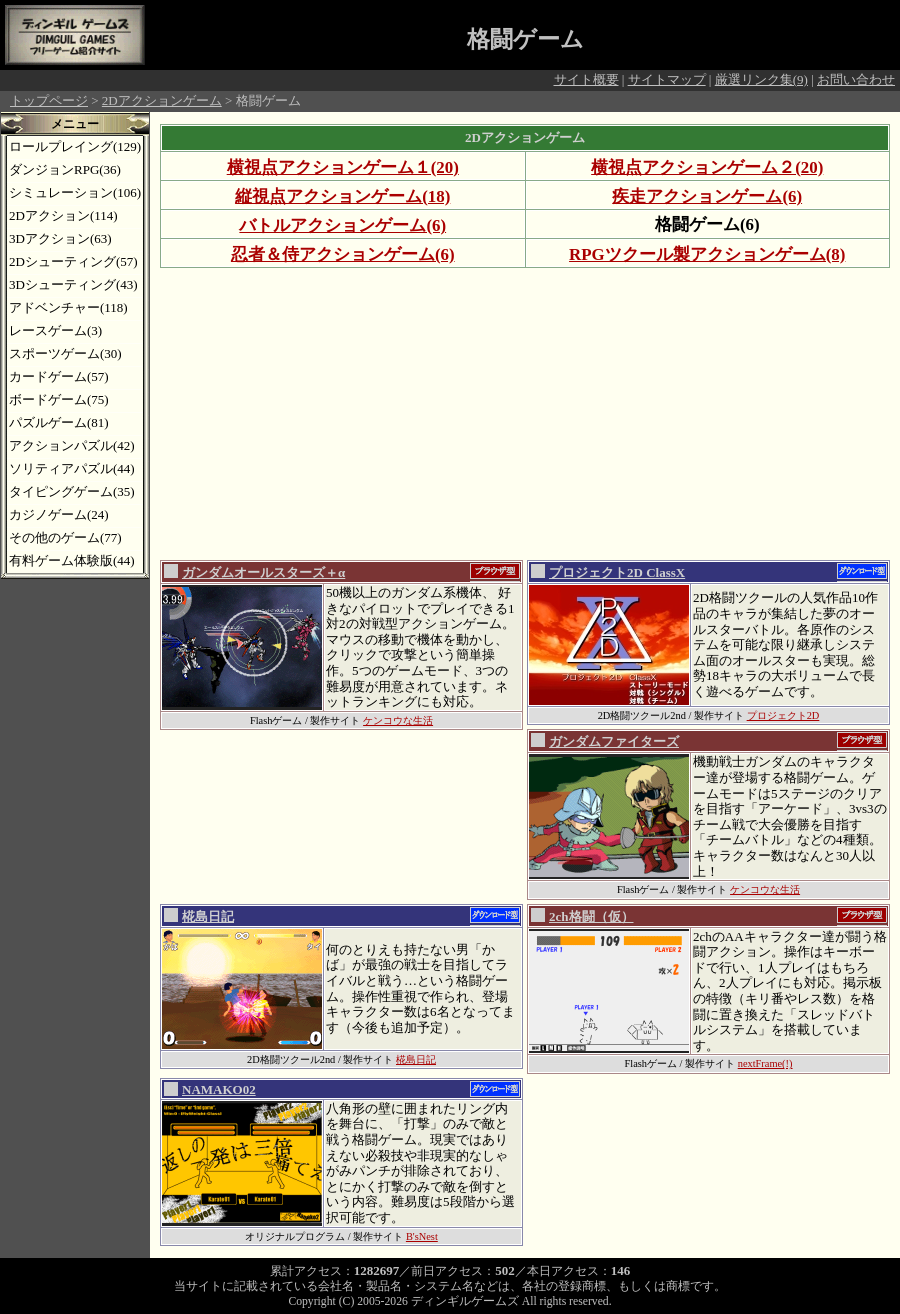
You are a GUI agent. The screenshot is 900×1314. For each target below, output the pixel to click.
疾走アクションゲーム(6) (707, 196)
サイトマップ (667, 79)
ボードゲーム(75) (59, 399)
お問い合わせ (856, 79)
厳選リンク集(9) (761, 79)
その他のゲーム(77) (65, 537)
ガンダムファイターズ (614, 741)
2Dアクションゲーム (162, 100)
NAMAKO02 (219, 1089)
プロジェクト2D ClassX (617, 572)
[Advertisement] (409, 413)
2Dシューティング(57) (73, 261)
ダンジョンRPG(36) (65, 169)
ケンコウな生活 (398, 720)
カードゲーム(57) (59, 376)
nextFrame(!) (765, 1063)
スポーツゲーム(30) (65, 353)
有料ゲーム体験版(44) (72, 560)
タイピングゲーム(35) (72, 491)
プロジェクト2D (783, 715)
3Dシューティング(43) (73, 284)
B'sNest (422, 1236)
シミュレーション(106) (75, 192)
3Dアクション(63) (60, 238)
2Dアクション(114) (63, 215)
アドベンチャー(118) (68, 307)
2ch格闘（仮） (591, 916)
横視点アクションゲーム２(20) (707, 167)
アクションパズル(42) (72, 445)
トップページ (49, 100)
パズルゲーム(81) (59, 422)
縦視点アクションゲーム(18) (342, 196)
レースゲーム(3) (55, 330)
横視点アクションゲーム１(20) (343, 167)
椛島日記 (208, 916)
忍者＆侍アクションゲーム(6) (343, 254)
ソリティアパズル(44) (72, 468)
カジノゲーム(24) (59, 514)
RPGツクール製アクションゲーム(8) (707, 254)
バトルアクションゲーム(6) (342, 225)
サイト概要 (586, 79)
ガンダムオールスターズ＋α (263, 572)
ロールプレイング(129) (75, 146)
